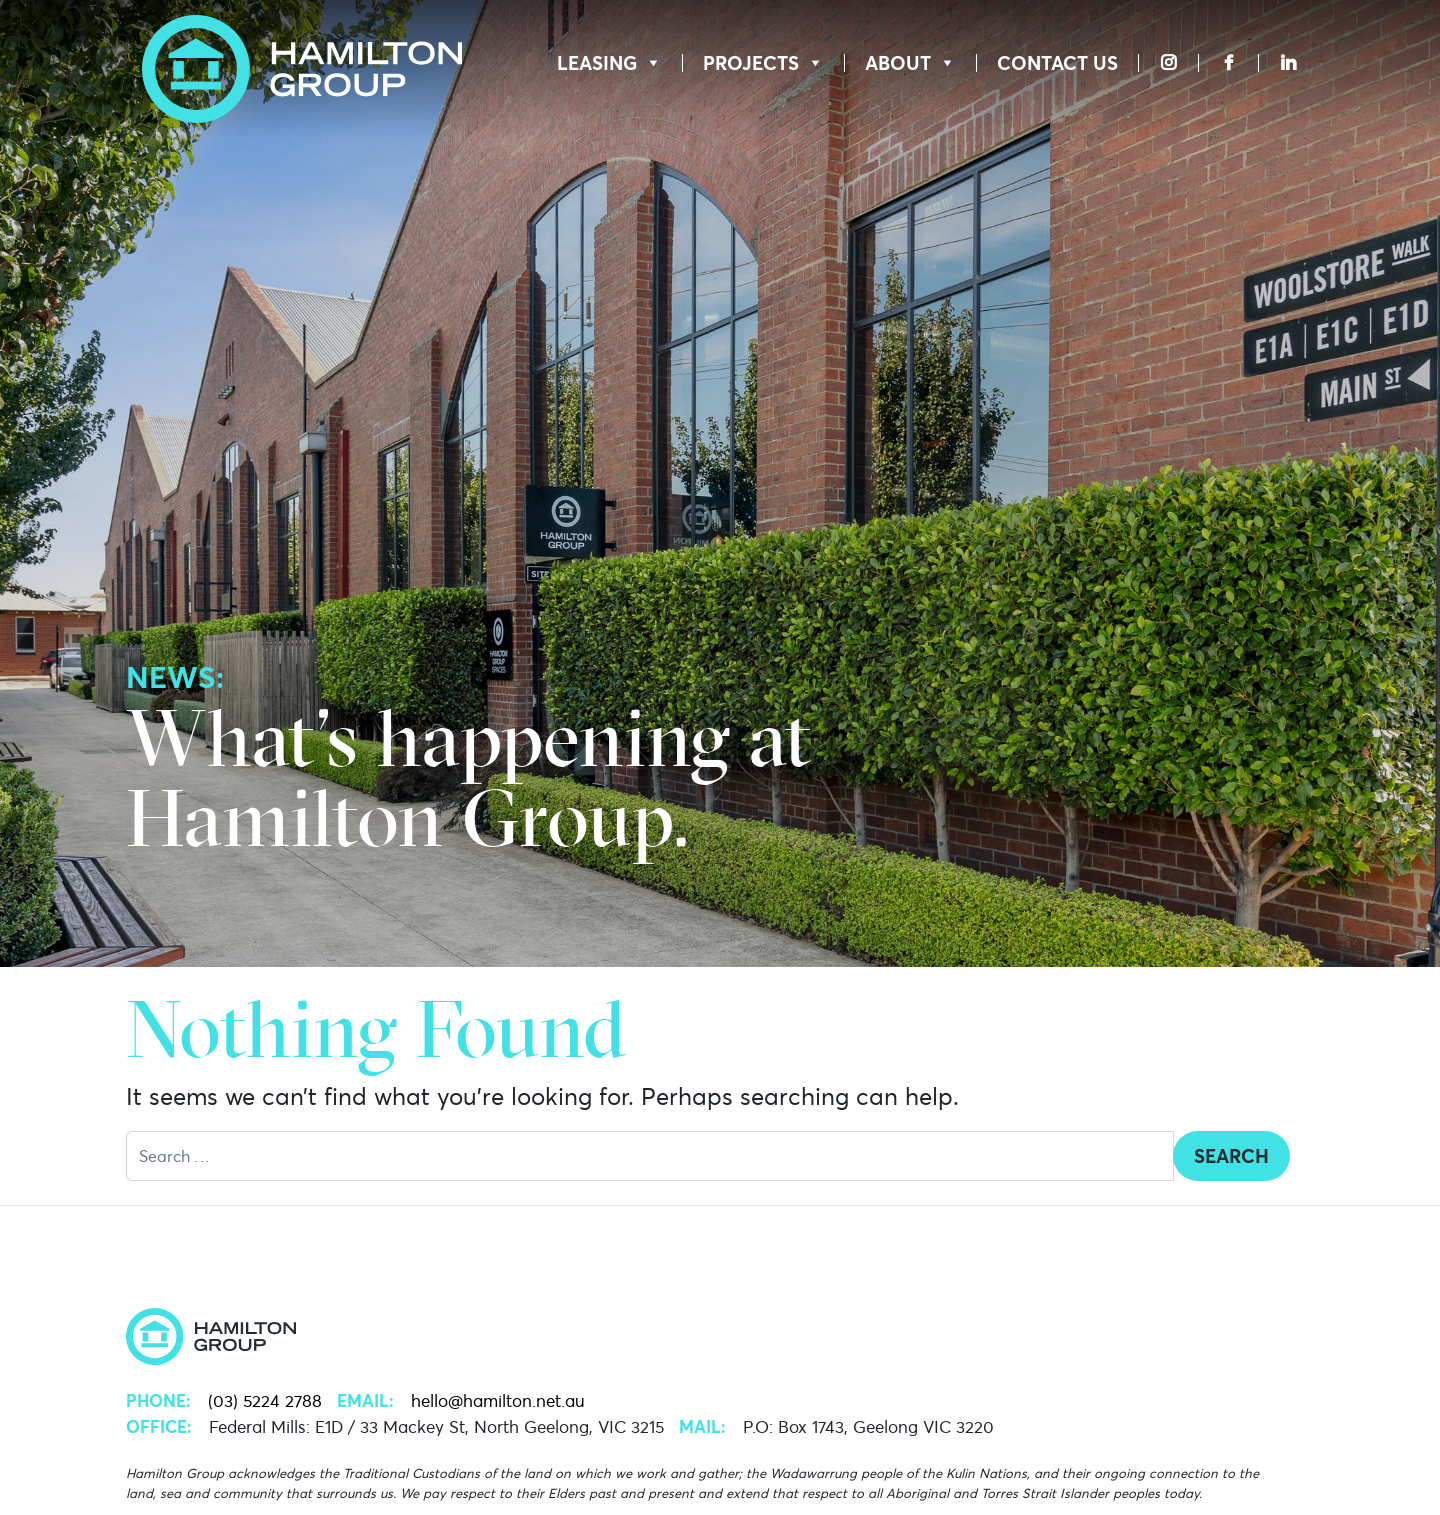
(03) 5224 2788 (265, 1401)
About (910, 63)
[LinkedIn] (1278, 63)
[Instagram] (1168, 63)
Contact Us (1057, 63)
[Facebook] (1228, 63)
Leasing (609, 63)
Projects (763, 63)
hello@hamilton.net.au (498, 1401)
